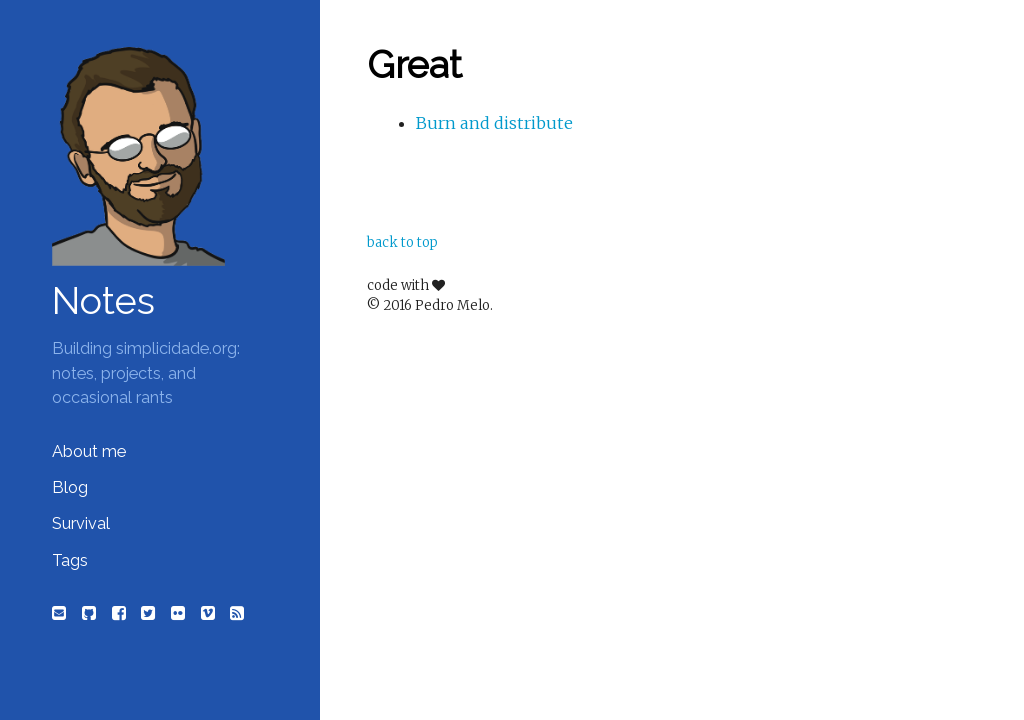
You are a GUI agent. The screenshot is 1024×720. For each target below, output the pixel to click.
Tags (70, 560)
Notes (103, 301)
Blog (70, 487)
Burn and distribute (494, 123)
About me (89, 451)
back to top (402, 242)
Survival (81, 523)
